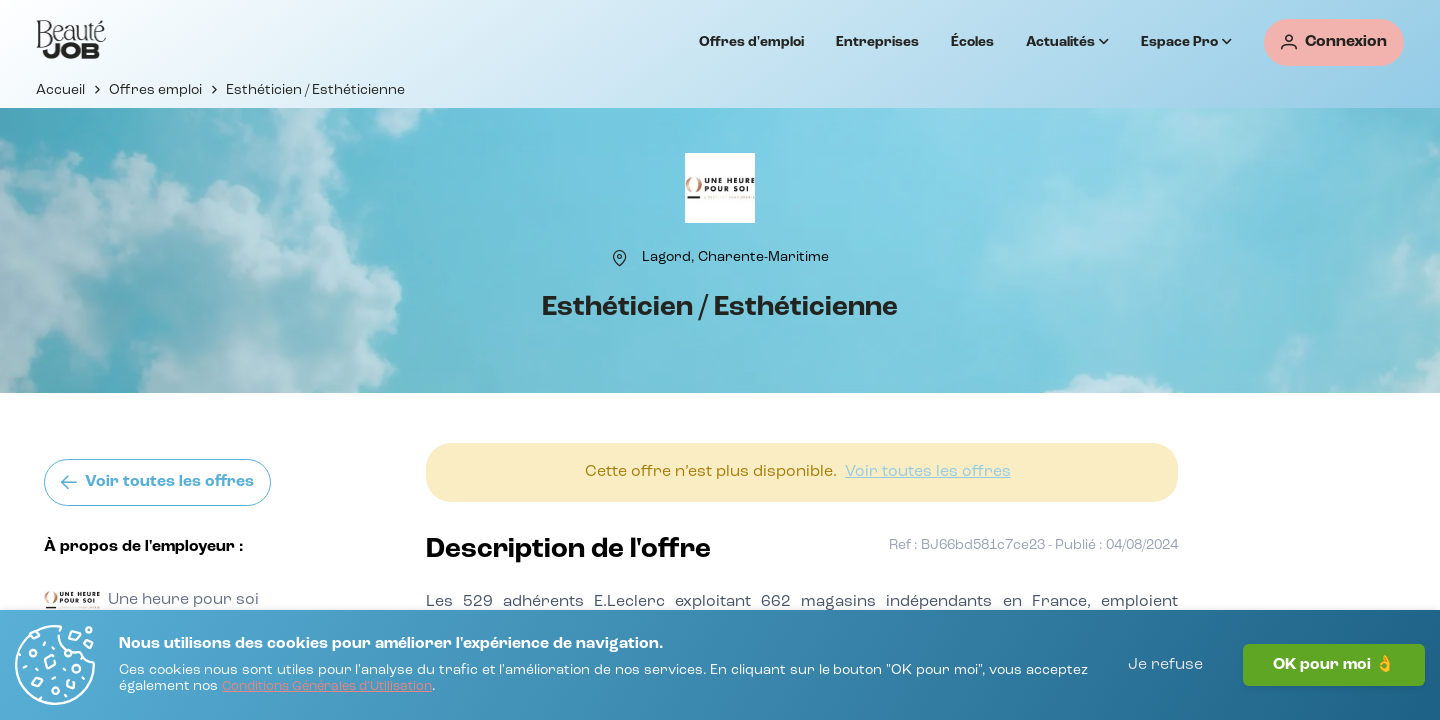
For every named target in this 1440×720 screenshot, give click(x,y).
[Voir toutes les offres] (157, 482)
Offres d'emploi (751, 42)
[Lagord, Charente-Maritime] (735, 257)
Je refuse (1165, 665)
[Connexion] (1334, 42)
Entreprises (877, 42)
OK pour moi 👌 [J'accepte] (1334, 665)
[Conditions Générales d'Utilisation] (327, 687)
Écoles (972, 42)
